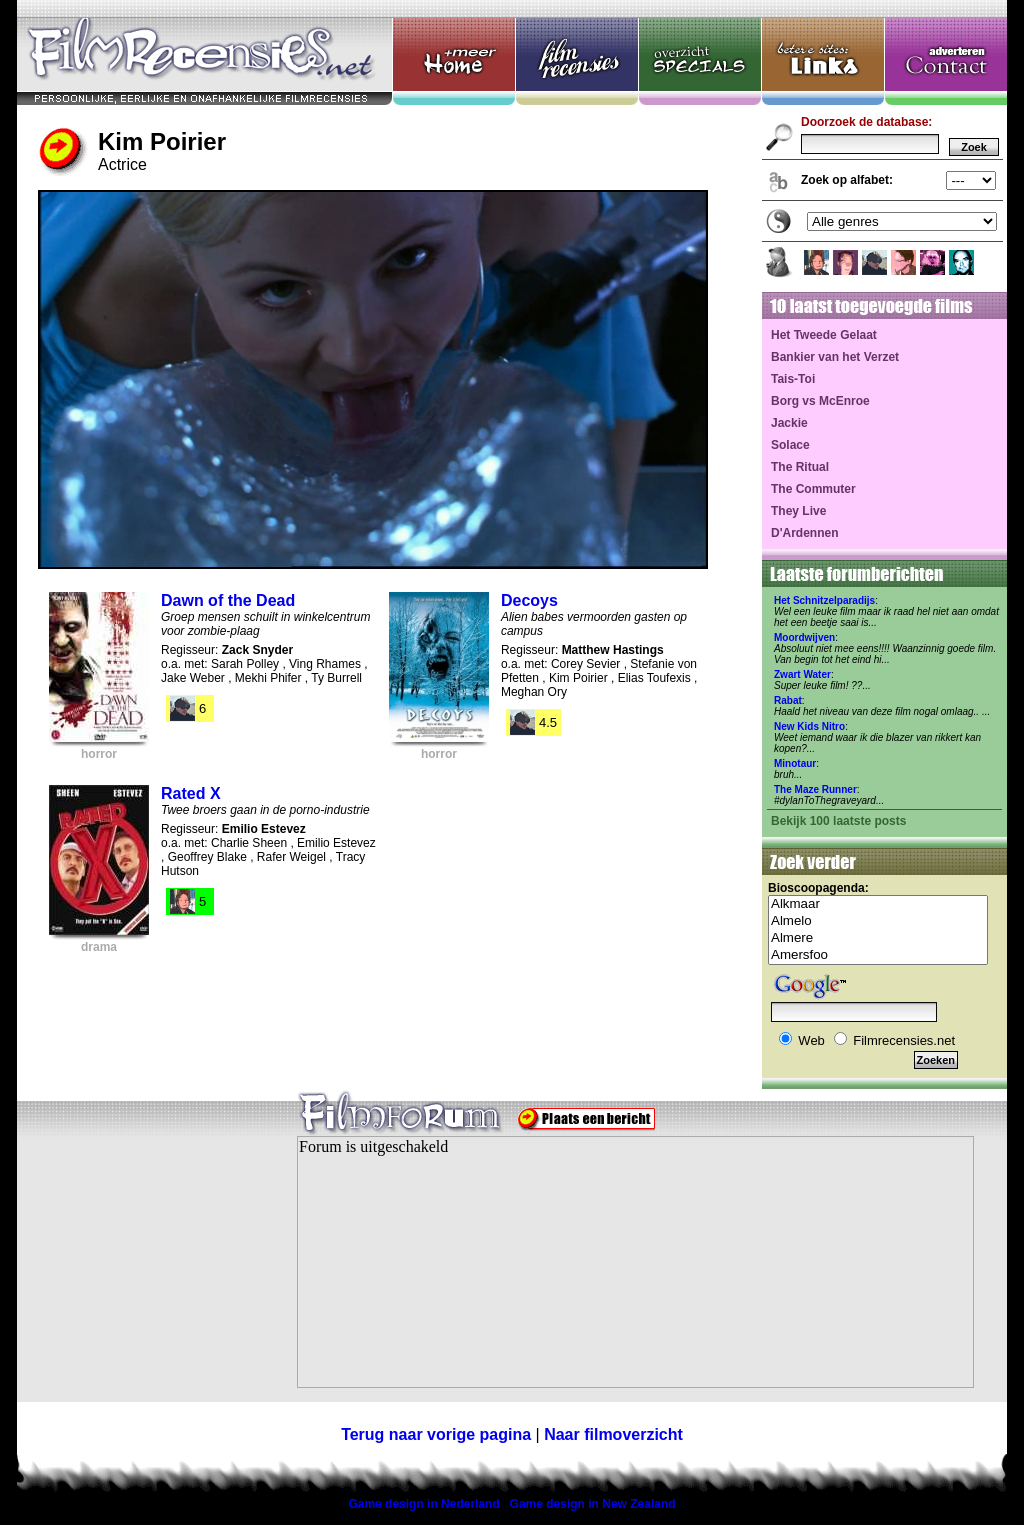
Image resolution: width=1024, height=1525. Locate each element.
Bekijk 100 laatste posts (838, 821)
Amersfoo (878, 955)
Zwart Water (802, 674)
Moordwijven (804, 637)
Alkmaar (878, 904)
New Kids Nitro (809, 726)
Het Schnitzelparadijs (824, 600)
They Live (798, 511)
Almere (878, 938)
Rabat (788, 700)
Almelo (878, 921)
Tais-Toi (793, 379)
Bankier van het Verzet (835, 357)
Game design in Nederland (423, 1504)
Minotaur (795, 763)
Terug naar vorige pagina (436, 1434)
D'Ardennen (805, 533)
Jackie (789, 423)
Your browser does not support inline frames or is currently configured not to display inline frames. (635, 1262)
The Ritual (800, 467)
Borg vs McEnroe (820, 401)
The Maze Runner (815, 789)
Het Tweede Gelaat (824, 335)
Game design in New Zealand (593, 1504)
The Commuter (813, 489)
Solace (790, 445)
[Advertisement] (142, 1274)
